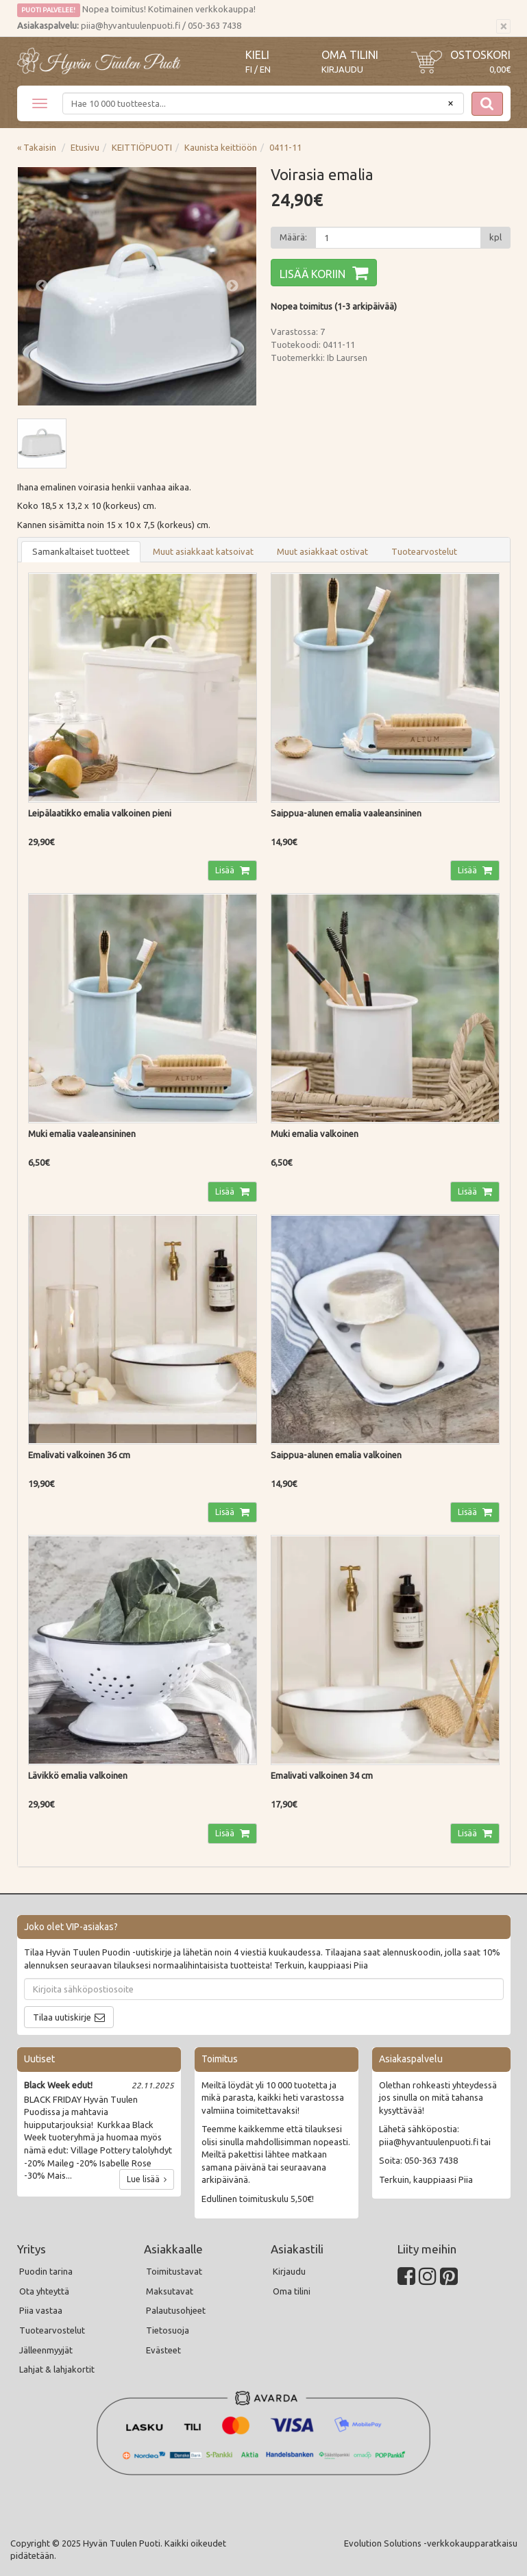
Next (232, 286)
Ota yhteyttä (44, 2291)
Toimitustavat (174, 2271)
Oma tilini (349, 55)
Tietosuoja (167, 2330)
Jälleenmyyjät (46, 2350)
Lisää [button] (225, 870)
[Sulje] (503, 26)
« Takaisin (36, 147)
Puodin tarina (46, 2271)
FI (248, 69)
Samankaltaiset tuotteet (81, 551)
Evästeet (163, 2350)
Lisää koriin (312, 274)
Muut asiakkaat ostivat (322, 551)
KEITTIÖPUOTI (142, 147)
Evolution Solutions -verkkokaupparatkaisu (430, 2543)
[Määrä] (398, 238)
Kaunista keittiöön (220, 147)
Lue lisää (147, 2179)
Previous (42, 286)
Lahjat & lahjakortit (57, 2369)
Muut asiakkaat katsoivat (203, 551)
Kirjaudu (342, 69)
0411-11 (285, 147)
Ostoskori (480, 55)
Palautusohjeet (176, 2310)
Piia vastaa (40, 2310)
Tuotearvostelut (424, 551)
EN (265, 69)
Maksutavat (169, 2291)
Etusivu (85, 147)
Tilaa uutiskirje (62, 2017)
